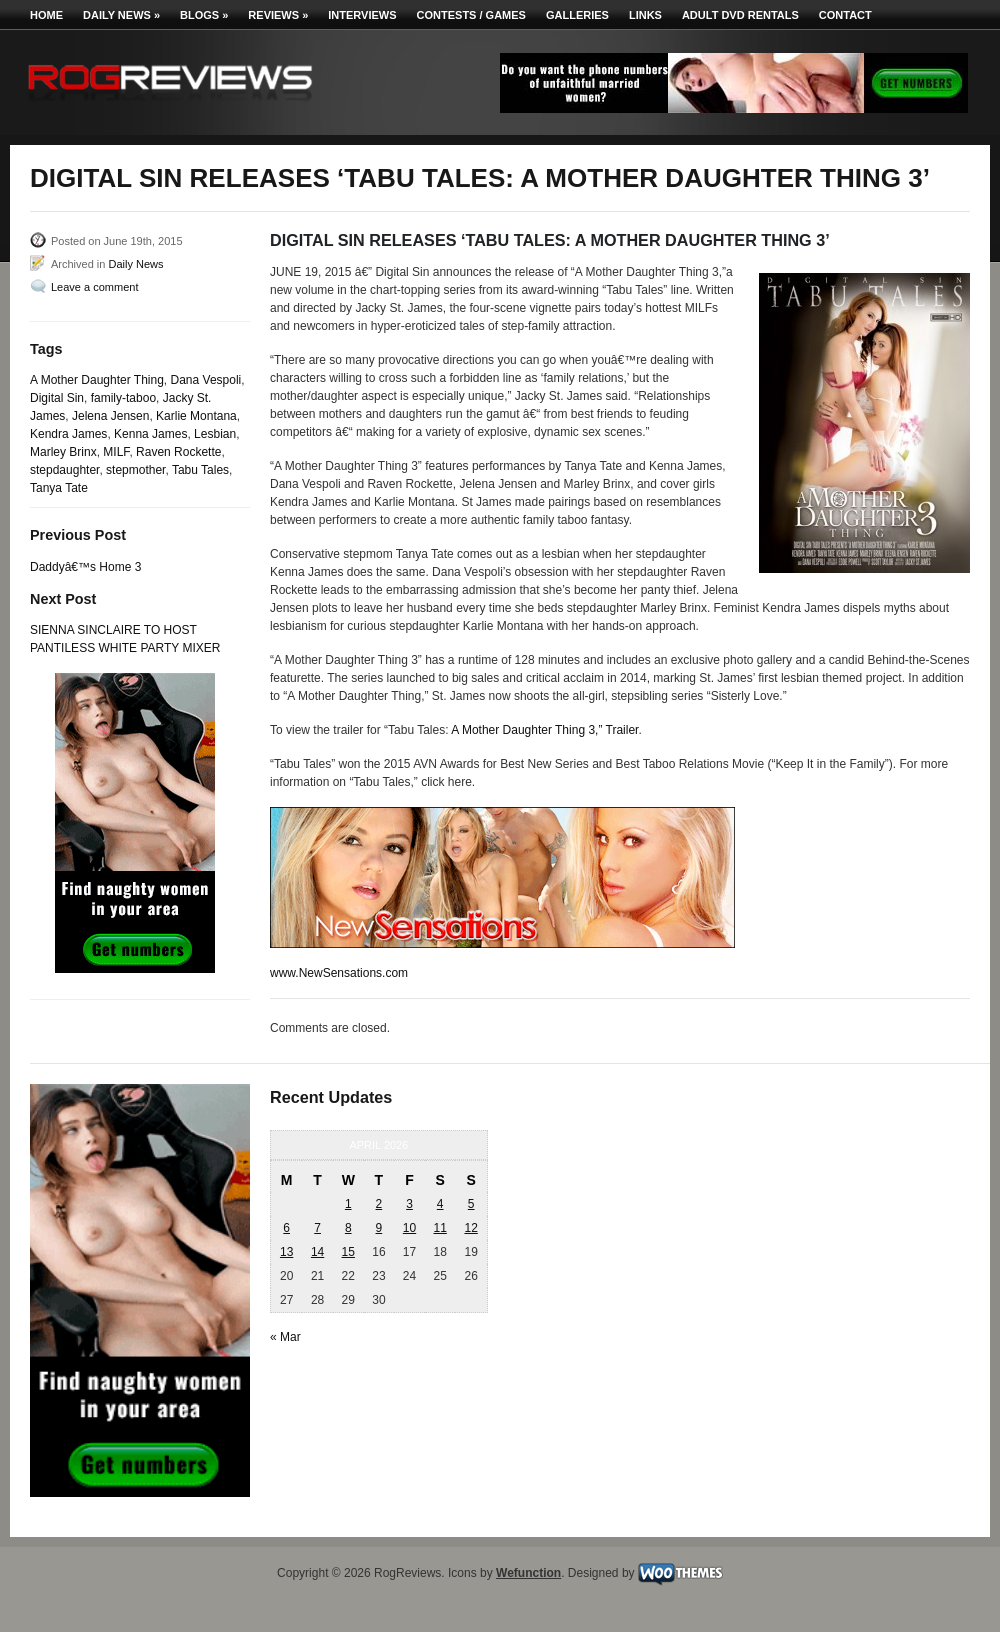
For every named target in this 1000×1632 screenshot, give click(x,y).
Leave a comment (94, 287)
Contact (845, 15)
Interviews (362, 15)
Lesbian (215, 434)
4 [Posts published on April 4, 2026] (440, 1204)
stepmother (135, 470)
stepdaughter (64, 470)
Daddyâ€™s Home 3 (85, 567)
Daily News (121, 15)
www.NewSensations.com (339, 973)
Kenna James (150, 434)
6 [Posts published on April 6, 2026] (286, 1228)
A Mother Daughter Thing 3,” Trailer (544, 730)
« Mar (285, 1337)
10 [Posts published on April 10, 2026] (409, 1228)
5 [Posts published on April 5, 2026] (471, 1204)
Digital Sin (57, 398)
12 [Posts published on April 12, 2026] (470, 1228)
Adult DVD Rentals (740, 15)
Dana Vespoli (206, 380)
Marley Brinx (63, 452)
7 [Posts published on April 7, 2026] (317, 1228)
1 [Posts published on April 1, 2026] (348, 1204)
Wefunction (528, 1573)
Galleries (577, 15)
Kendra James (68, 434)
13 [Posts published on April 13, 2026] (286, 1252)
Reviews (278, 15)
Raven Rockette (178, 452)
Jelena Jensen (110, 416)
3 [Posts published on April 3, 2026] (409, 1204)
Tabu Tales (200, 470)
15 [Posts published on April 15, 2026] (348, 1252)
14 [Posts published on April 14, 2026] (317, 1252)
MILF (116, 452)
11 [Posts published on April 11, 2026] (439, 1228)
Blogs (204, 15)
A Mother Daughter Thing (97, 380)
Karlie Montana (196, 416)
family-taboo (123, 398)
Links (645, 15)
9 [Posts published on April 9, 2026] (379, 1228)
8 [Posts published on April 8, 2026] (348, 1228)
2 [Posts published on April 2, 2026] (379, 1204)
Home (46, 15)
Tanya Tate (59, 488)
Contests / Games (471, 15)
